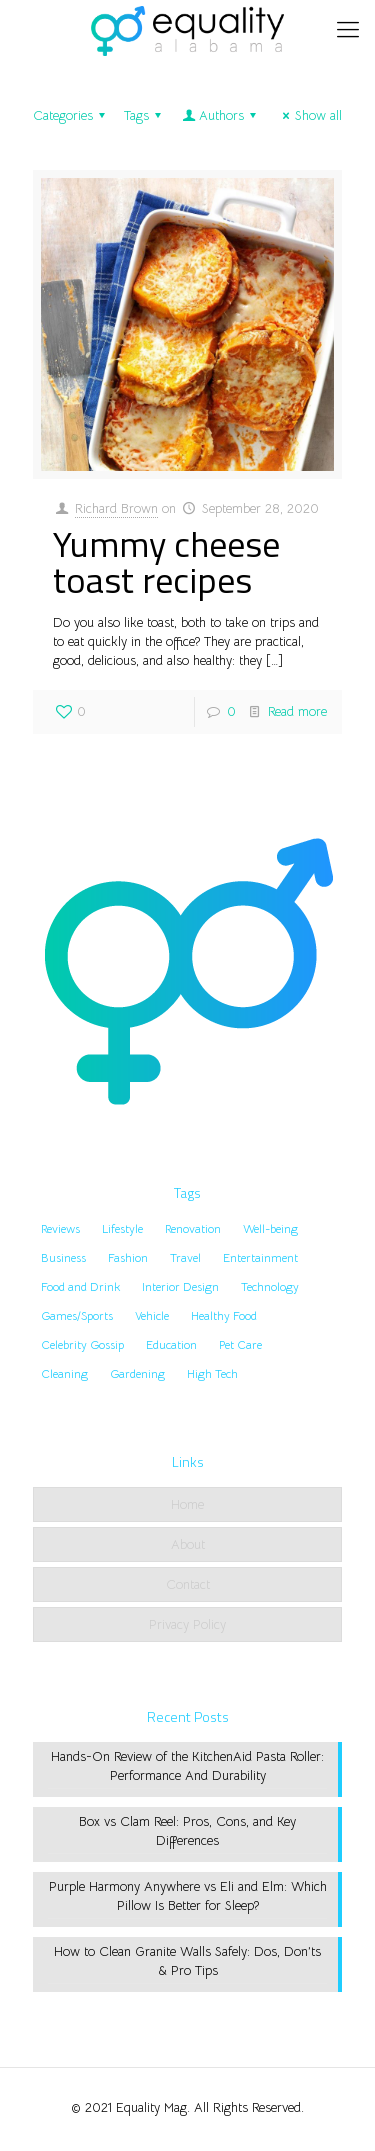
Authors (220, 115)
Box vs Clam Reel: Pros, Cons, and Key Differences (187, 1831)
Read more (297, 711)
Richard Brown (116, 508)
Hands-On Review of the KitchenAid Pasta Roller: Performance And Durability (187, 1766)
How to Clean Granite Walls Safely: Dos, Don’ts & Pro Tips (187, 1961)
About (188, 1544)
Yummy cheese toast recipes (166, 561)
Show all (309, 115)
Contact (188, 1584)
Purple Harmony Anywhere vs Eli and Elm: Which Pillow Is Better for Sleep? (188, 1896)
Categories (72, 115)
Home (187, 1504)
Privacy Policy (187, 1624)
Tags (145, 115)
